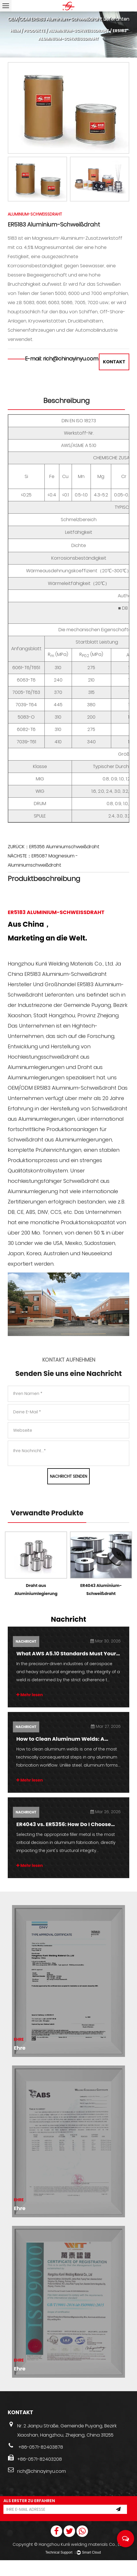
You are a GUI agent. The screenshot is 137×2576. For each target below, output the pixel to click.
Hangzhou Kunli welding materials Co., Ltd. (82, 2560)
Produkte (34, 31)
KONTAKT (113, 372)
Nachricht (25, 1656)
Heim (15, 31)
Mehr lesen (29, 1710)
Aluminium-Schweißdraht (79, 31)
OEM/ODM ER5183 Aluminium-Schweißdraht (62, 1098)
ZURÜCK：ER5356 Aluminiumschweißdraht (53, 857)
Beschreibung (66, 411)
